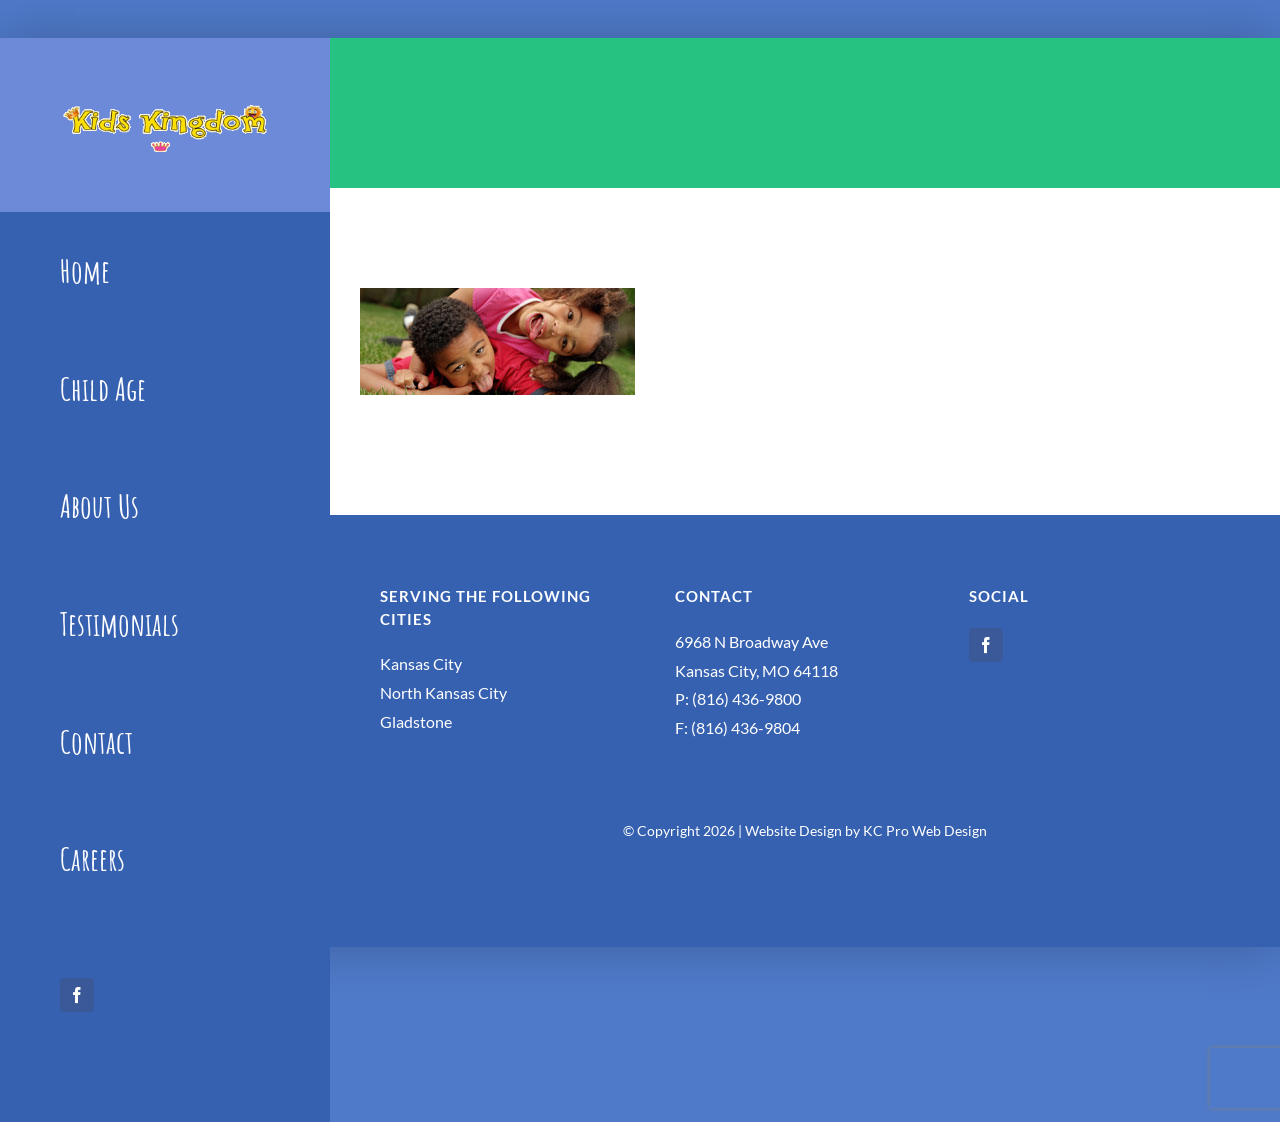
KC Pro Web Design (925, 830)
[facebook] (77, 995)
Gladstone (416, 721)
